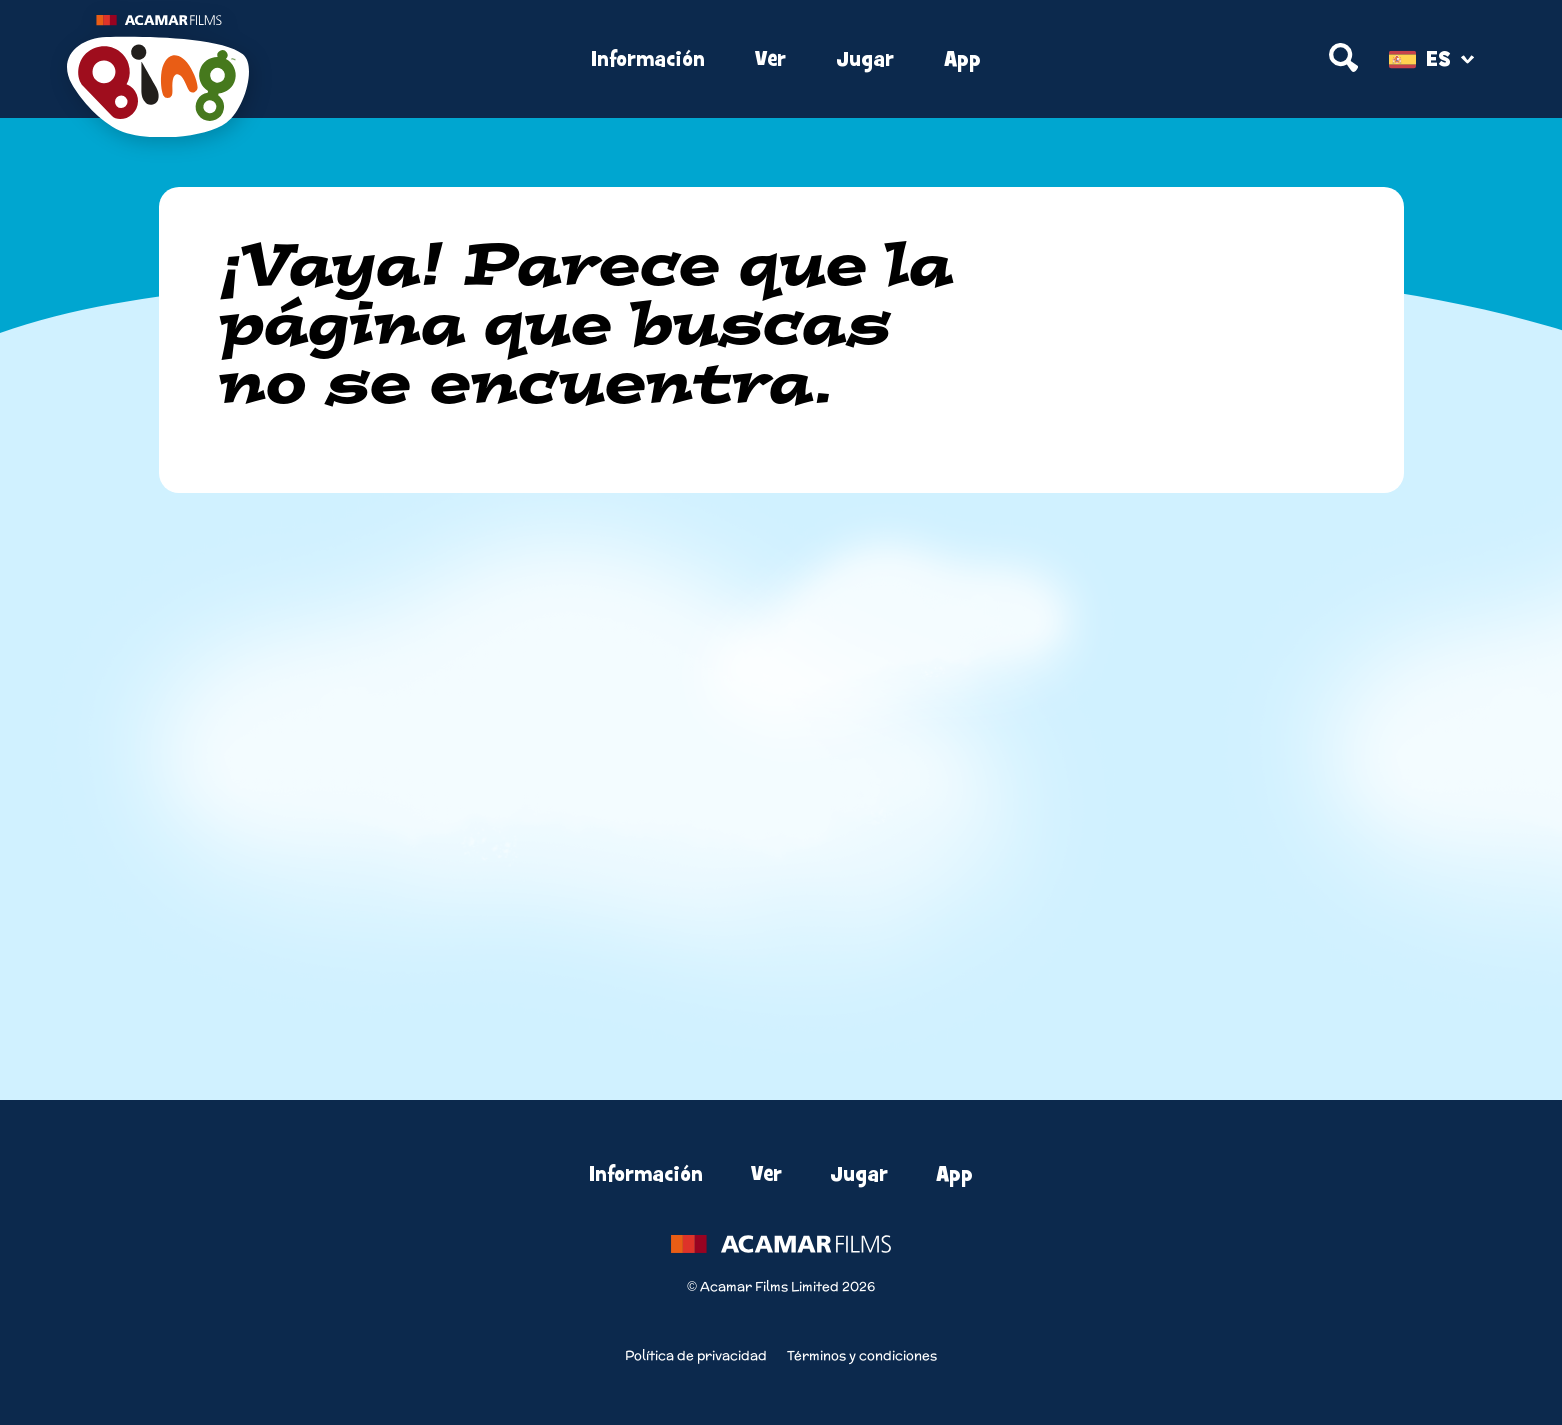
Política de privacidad (696, 1355)
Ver (770, 59)
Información (648, 59)
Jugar (865, 59)
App (962, 59)
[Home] (305, 60)
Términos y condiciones (862, 1355)
